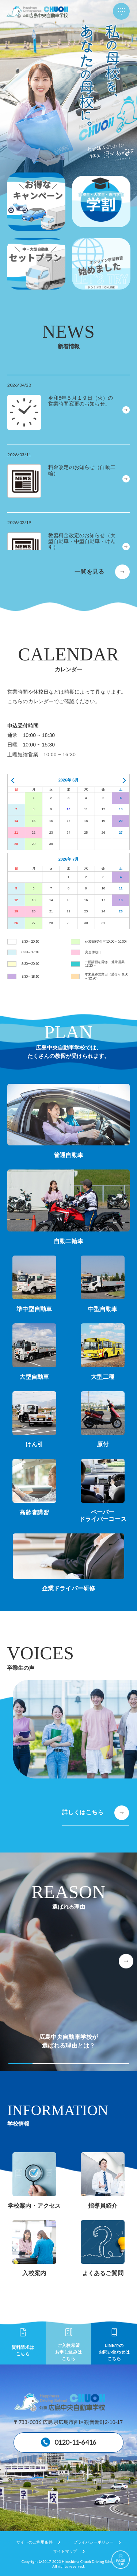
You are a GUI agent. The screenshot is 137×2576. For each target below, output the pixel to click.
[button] (126, 1961)
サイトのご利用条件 (34, 2542)
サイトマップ (65, 2551)
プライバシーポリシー (93, 2542)
